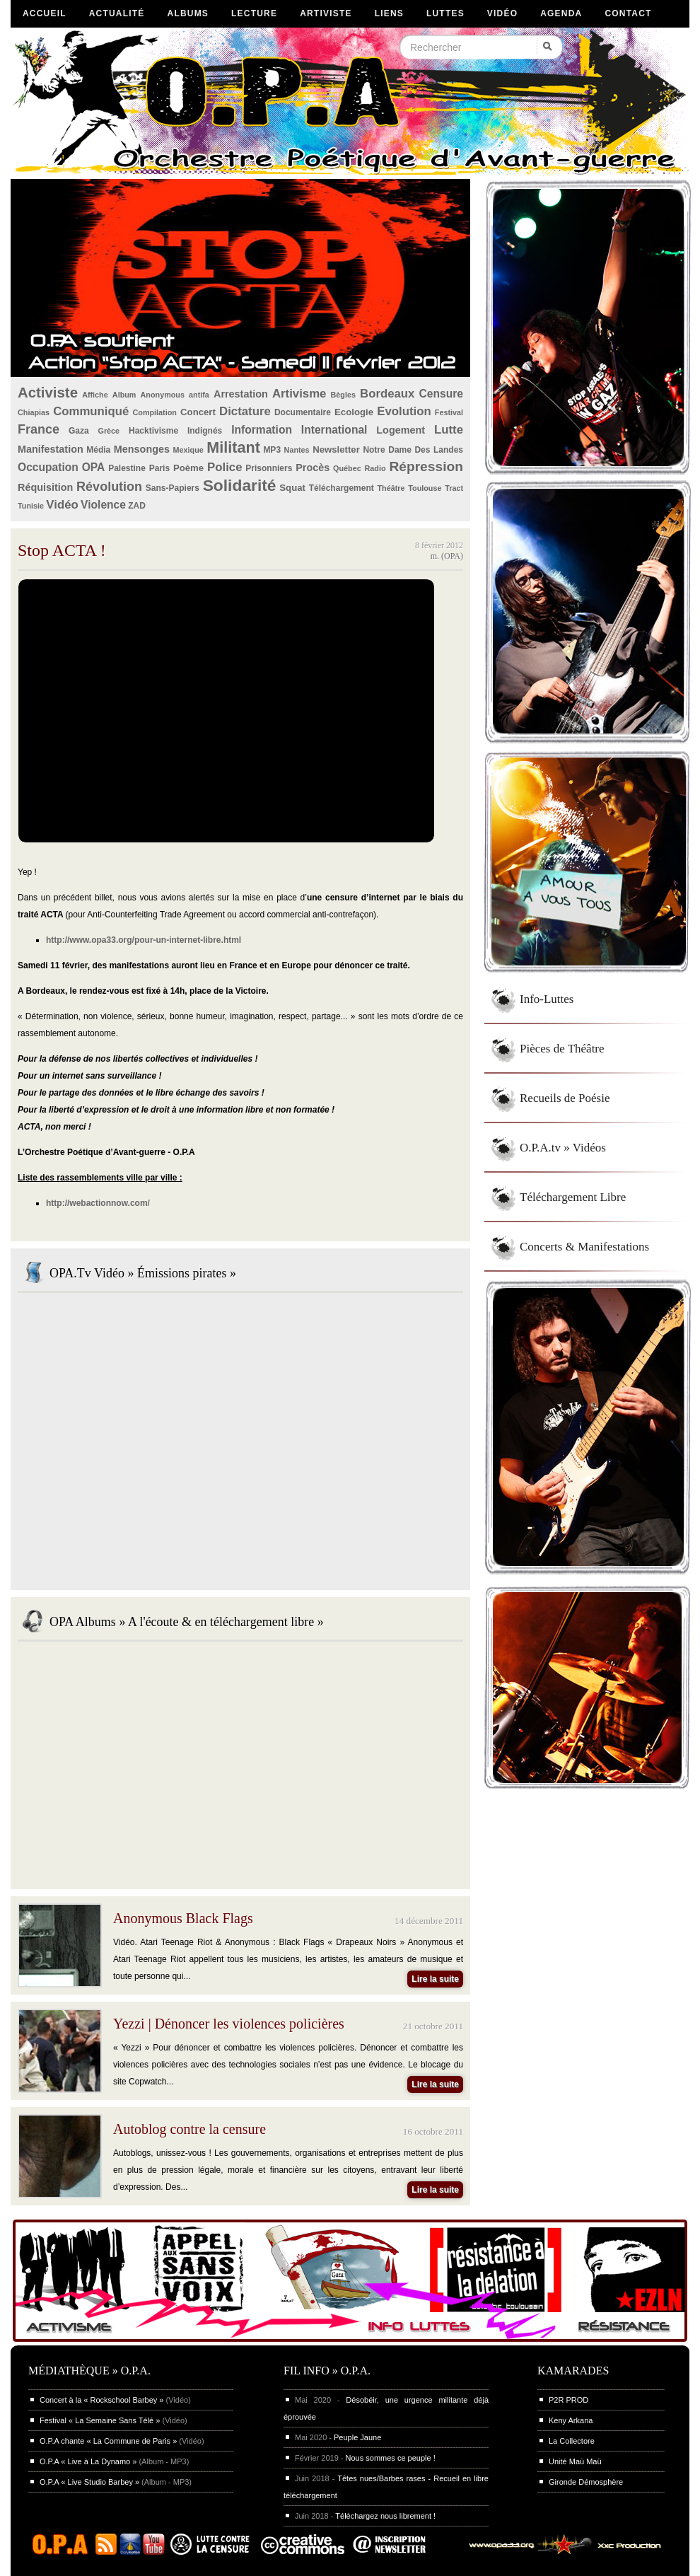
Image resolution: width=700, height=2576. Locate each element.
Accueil (44, 13)
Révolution (109, 487)
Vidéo (502, 13)
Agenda (561, 13)
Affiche (95, 394)
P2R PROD (568, 2400)
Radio (375, 468)
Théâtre (390, 488)
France (38, 429)
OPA (93, 467)
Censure (441, 394)
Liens (389, 13)
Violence (103, 505)
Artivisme (299, 393)
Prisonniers (268, 468)
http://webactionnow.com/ (98, 1203)
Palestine (127, 468)
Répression (426, 466)
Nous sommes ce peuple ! (391, 2458)
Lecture (254, 13)
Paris (159, 468)
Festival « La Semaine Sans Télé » (100, 2420)
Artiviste (325, 13)
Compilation (155, 412)
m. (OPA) (447, 556)
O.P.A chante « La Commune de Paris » (108, 2441)
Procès (312, 467)
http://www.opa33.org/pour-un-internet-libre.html (143, 940)
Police (224, 467)
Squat (292, 487)
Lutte (448, 429)
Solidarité (239, 485)
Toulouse (424, 488)
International (334, 430)
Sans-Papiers (172, 488)
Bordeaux (387, 393)
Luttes (445, 13)
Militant (233, 447)
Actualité (117, 13)
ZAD (137, 506)
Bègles (343, 394)
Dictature (245, 411)
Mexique (188, 450)
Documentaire (302, 412)
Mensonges (142, 449)
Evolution (404, 411)
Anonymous (163, 394)
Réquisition (45, 487)
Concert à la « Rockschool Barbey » (101, 2400)
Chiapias (33, 412)
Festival (449, 412)
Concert (198, 412)
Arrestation (241, 394)
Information (261, 430)
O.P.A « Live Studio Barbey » (89, 2482)
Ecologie (353, 412)
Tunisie (31, 505)
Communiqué (91, 411)
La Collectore (572, 2441)
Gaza (79, 431)
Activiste (48, 392)
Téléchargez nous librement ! (385, 2516)
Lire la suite (435, 1979)
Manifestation (50, 449)
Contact (628, 13)
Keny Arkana (571, 2420)
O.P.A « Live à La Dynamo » (88, 2461)
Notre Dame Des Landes (413, 450)
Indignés (204, 431)
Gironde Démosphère (586, 2482)
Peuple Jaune (357, 2437)
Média (98, 450)
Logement (400, 430)
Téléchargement (341, 488)
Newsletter (336, 449)
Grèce (109, 431)
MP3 (272, 450)
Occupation (48, 467)
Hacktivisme (153, 431)
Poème (188, 468)
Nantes (297, 450)
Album (124, 394)
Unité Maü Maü (575, 2461)
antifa (199, 394)
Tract (454, 488)
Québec (347, 468)
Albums (188, 13)
